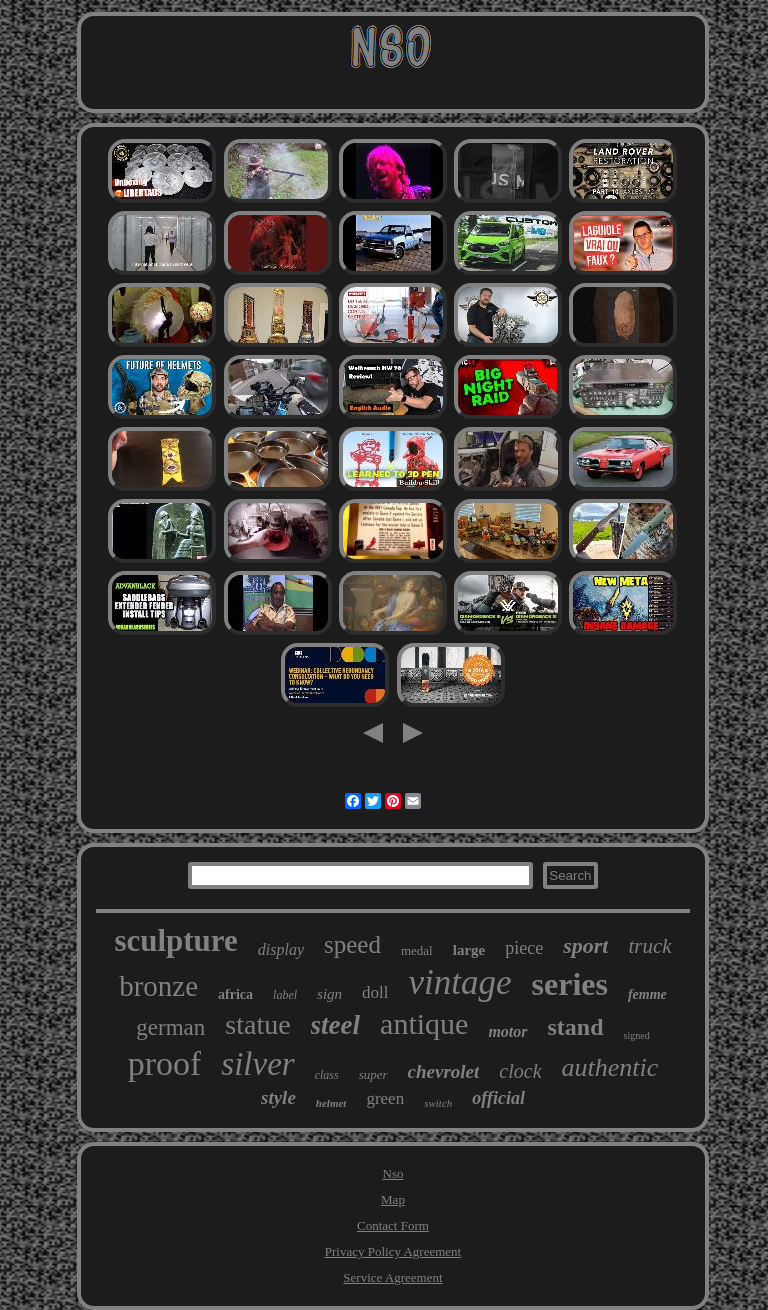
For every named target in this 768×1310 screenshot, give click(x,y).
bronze (158, 986)
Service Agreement (392, 1277)
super (373, 1074)
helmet (331, 1103)
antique (424, 1023)
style (278, 1097)
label (285, 995)
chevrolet (444, 1071)
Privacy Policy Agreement (393, 1251)
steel (335, 1025)
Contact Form (393, 1225)
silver (257, 1064)
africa (235, 994)
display (281, 949)
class (327, 1075)
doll (375, 992)
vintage (460, 982)
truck (649, 946)
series (570, 984)
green (385, 1098)
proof (165, 1063)
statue (257, 1024)
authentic (610, 1067)
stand (576, 1027)
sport (585, 945)
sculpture (175, 940)
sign (329, 994)
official (498, 1098)
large (469, 950)
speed (352, 944)
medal (417, 950)
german (170, 1027)
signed (637, 1035)
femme (647, 994)
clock (520, 1071)
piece (524, 948)
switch (438, 1103)
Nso (393, 1173)
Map (393, 1199)
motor (507, 1031)
